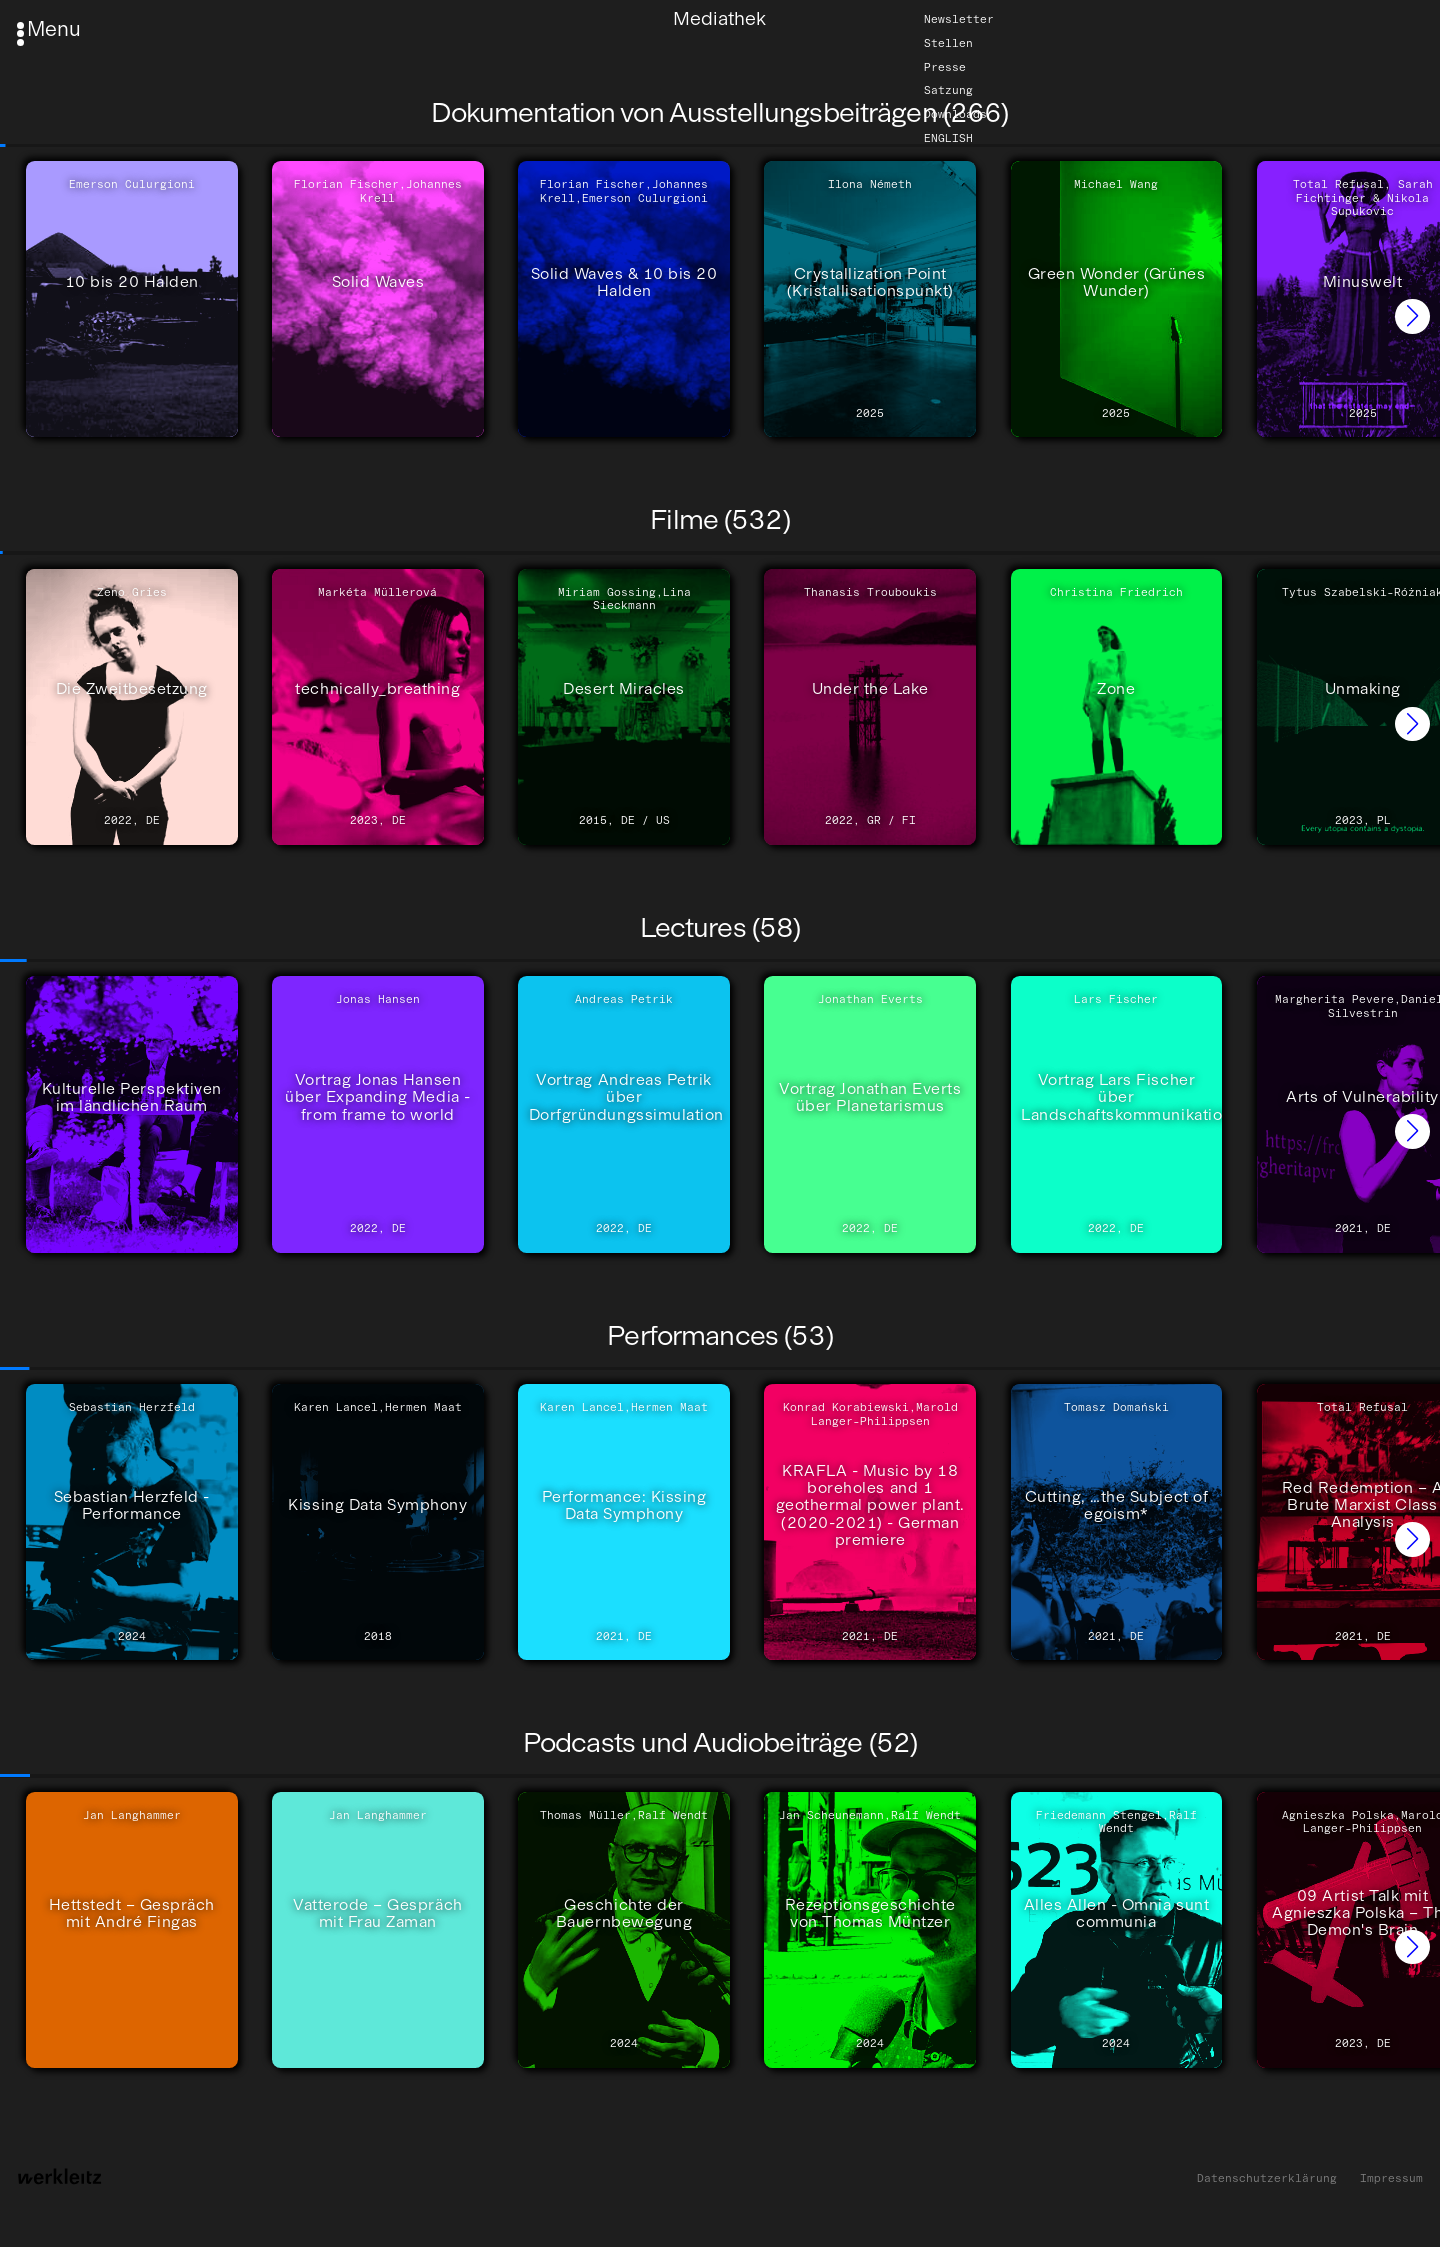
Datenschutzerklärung (1267, 2178)
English (948, 138)
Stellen (948, 43)
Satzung (948, 91)
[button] (1412, 316)
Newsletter (959, 19)
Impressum (1391, 2178)
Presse (945, 67)
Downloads (955, 114)
